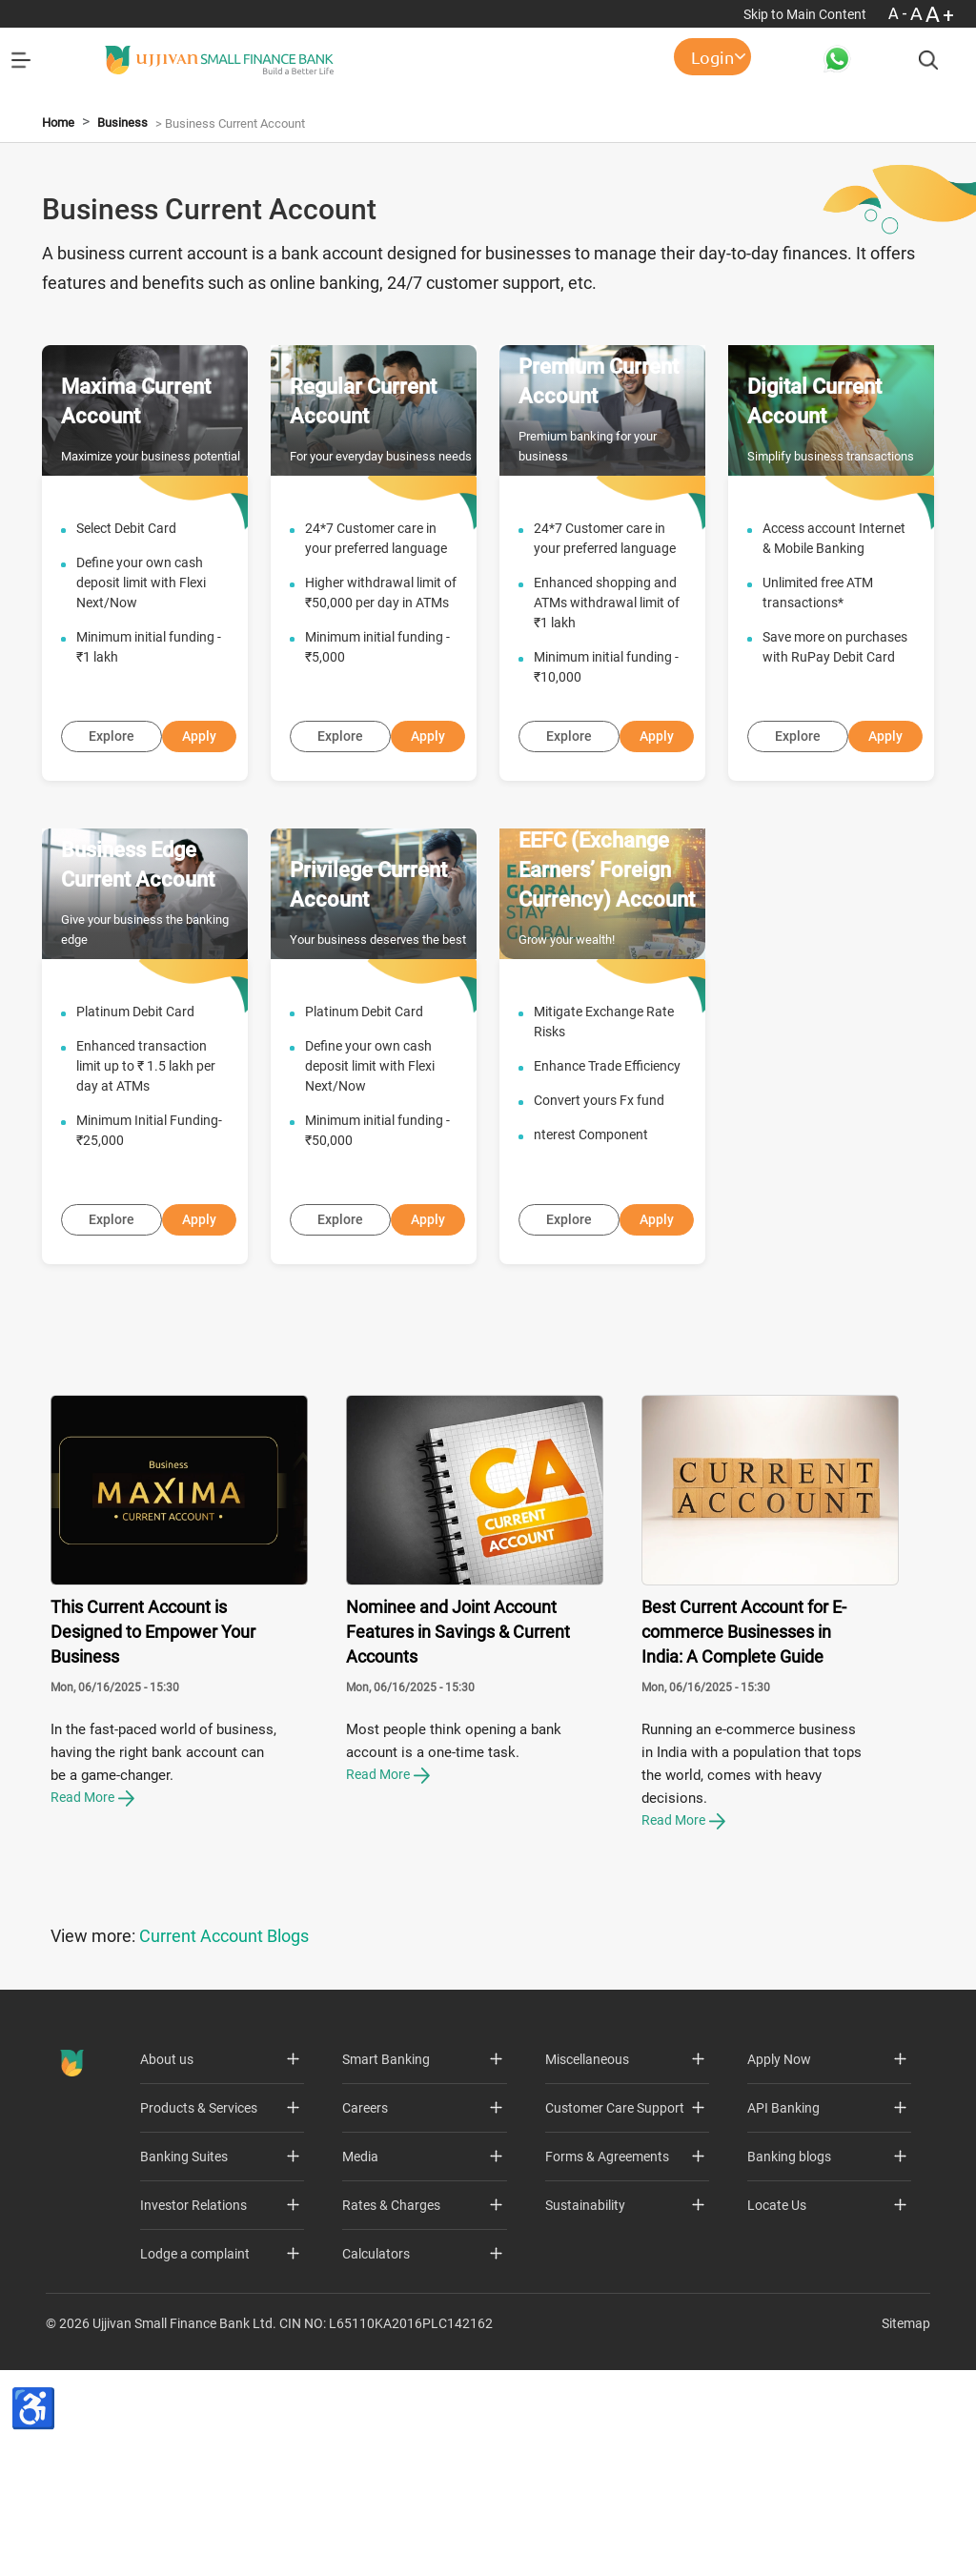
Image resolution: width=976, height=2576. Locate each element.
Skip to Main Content (806, 14)
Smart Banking (386, 2263)
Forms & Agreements (607, 2360)
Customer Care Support (614, 2312)
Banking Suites (184, 2360)
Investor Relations (193, 2409)
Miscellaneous (587, 2263)
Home (58, 326)
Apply (199, 940)
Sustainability (585, 2409)
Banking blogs (789, 2360)
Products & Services (198, 2312)
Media (360, 2360)
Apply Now (779, 2263)
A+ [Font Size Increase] (941, 14)
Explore (111, 940)
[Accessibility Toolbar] (33, 2462)
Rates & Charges (391, 2409)
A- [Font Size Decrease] (899, 13)
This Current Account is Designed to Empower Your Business (153, 1835)
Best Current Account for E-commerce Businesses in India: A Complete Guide (743, 1835)
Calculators (376, 2457)
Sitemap (906, 2527)
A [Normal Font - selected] (917, 13)
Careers (365, 2312)
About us (166, 2263)
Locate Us (776, 2409)
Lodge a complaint (195, 2457)
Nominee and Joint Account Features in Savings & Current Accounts (458, 1835)
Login (712, 57)
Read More (92, 2000)
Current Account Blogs (224, 2140)
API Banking (783, 2312)
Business (122, 326)
